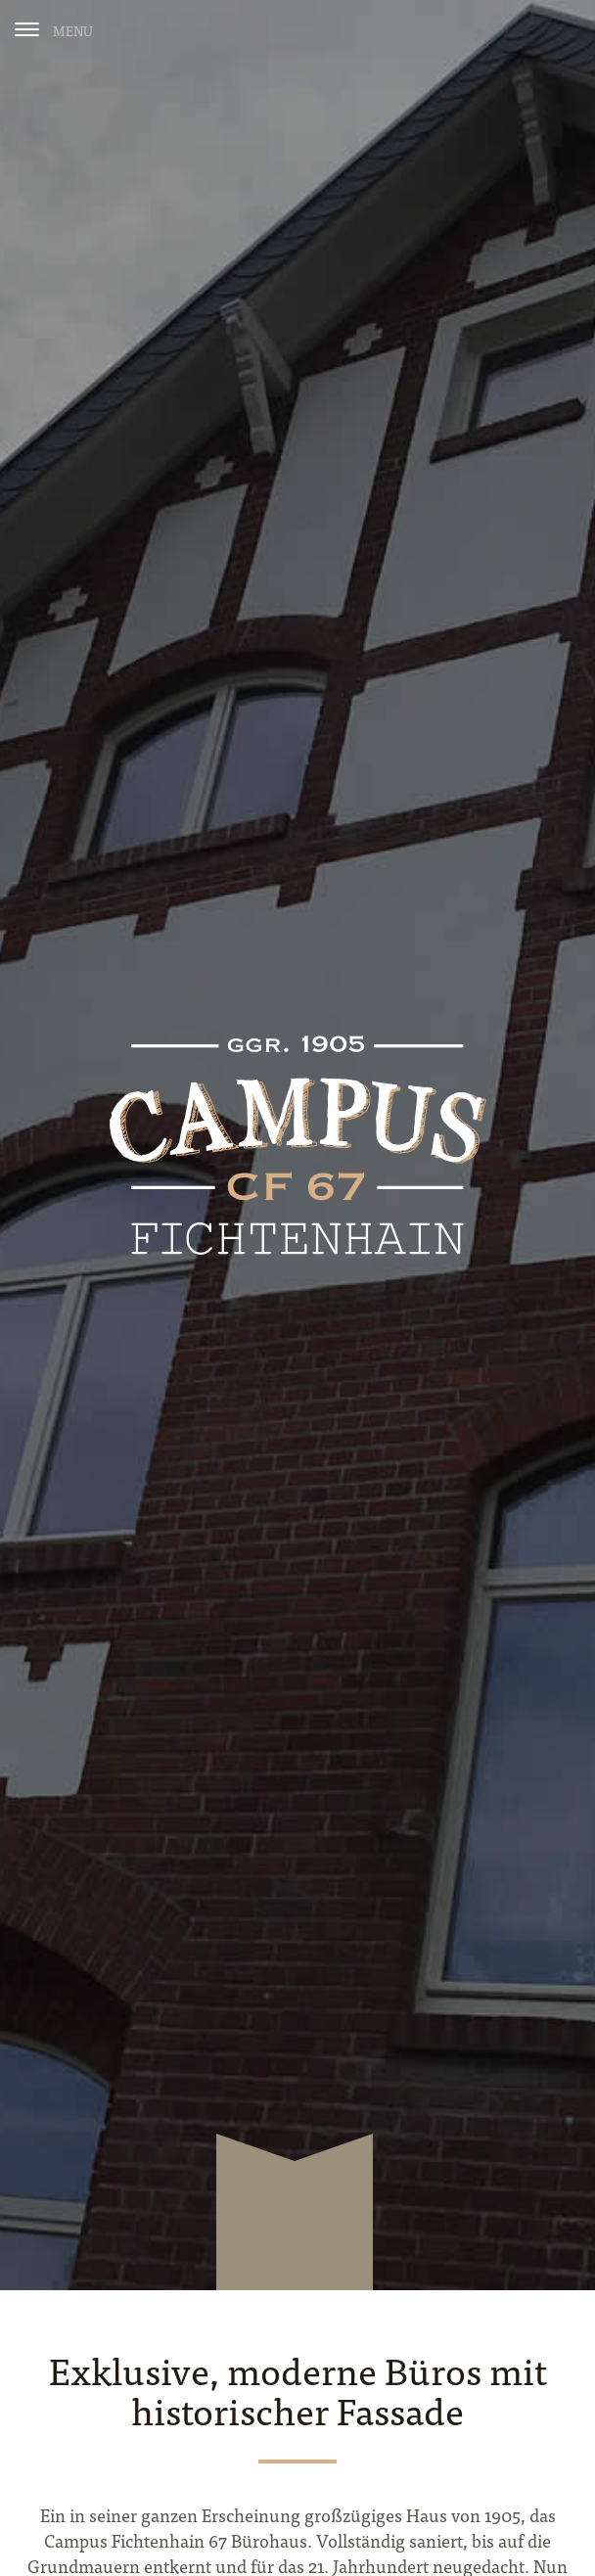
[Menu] (54, 29)
